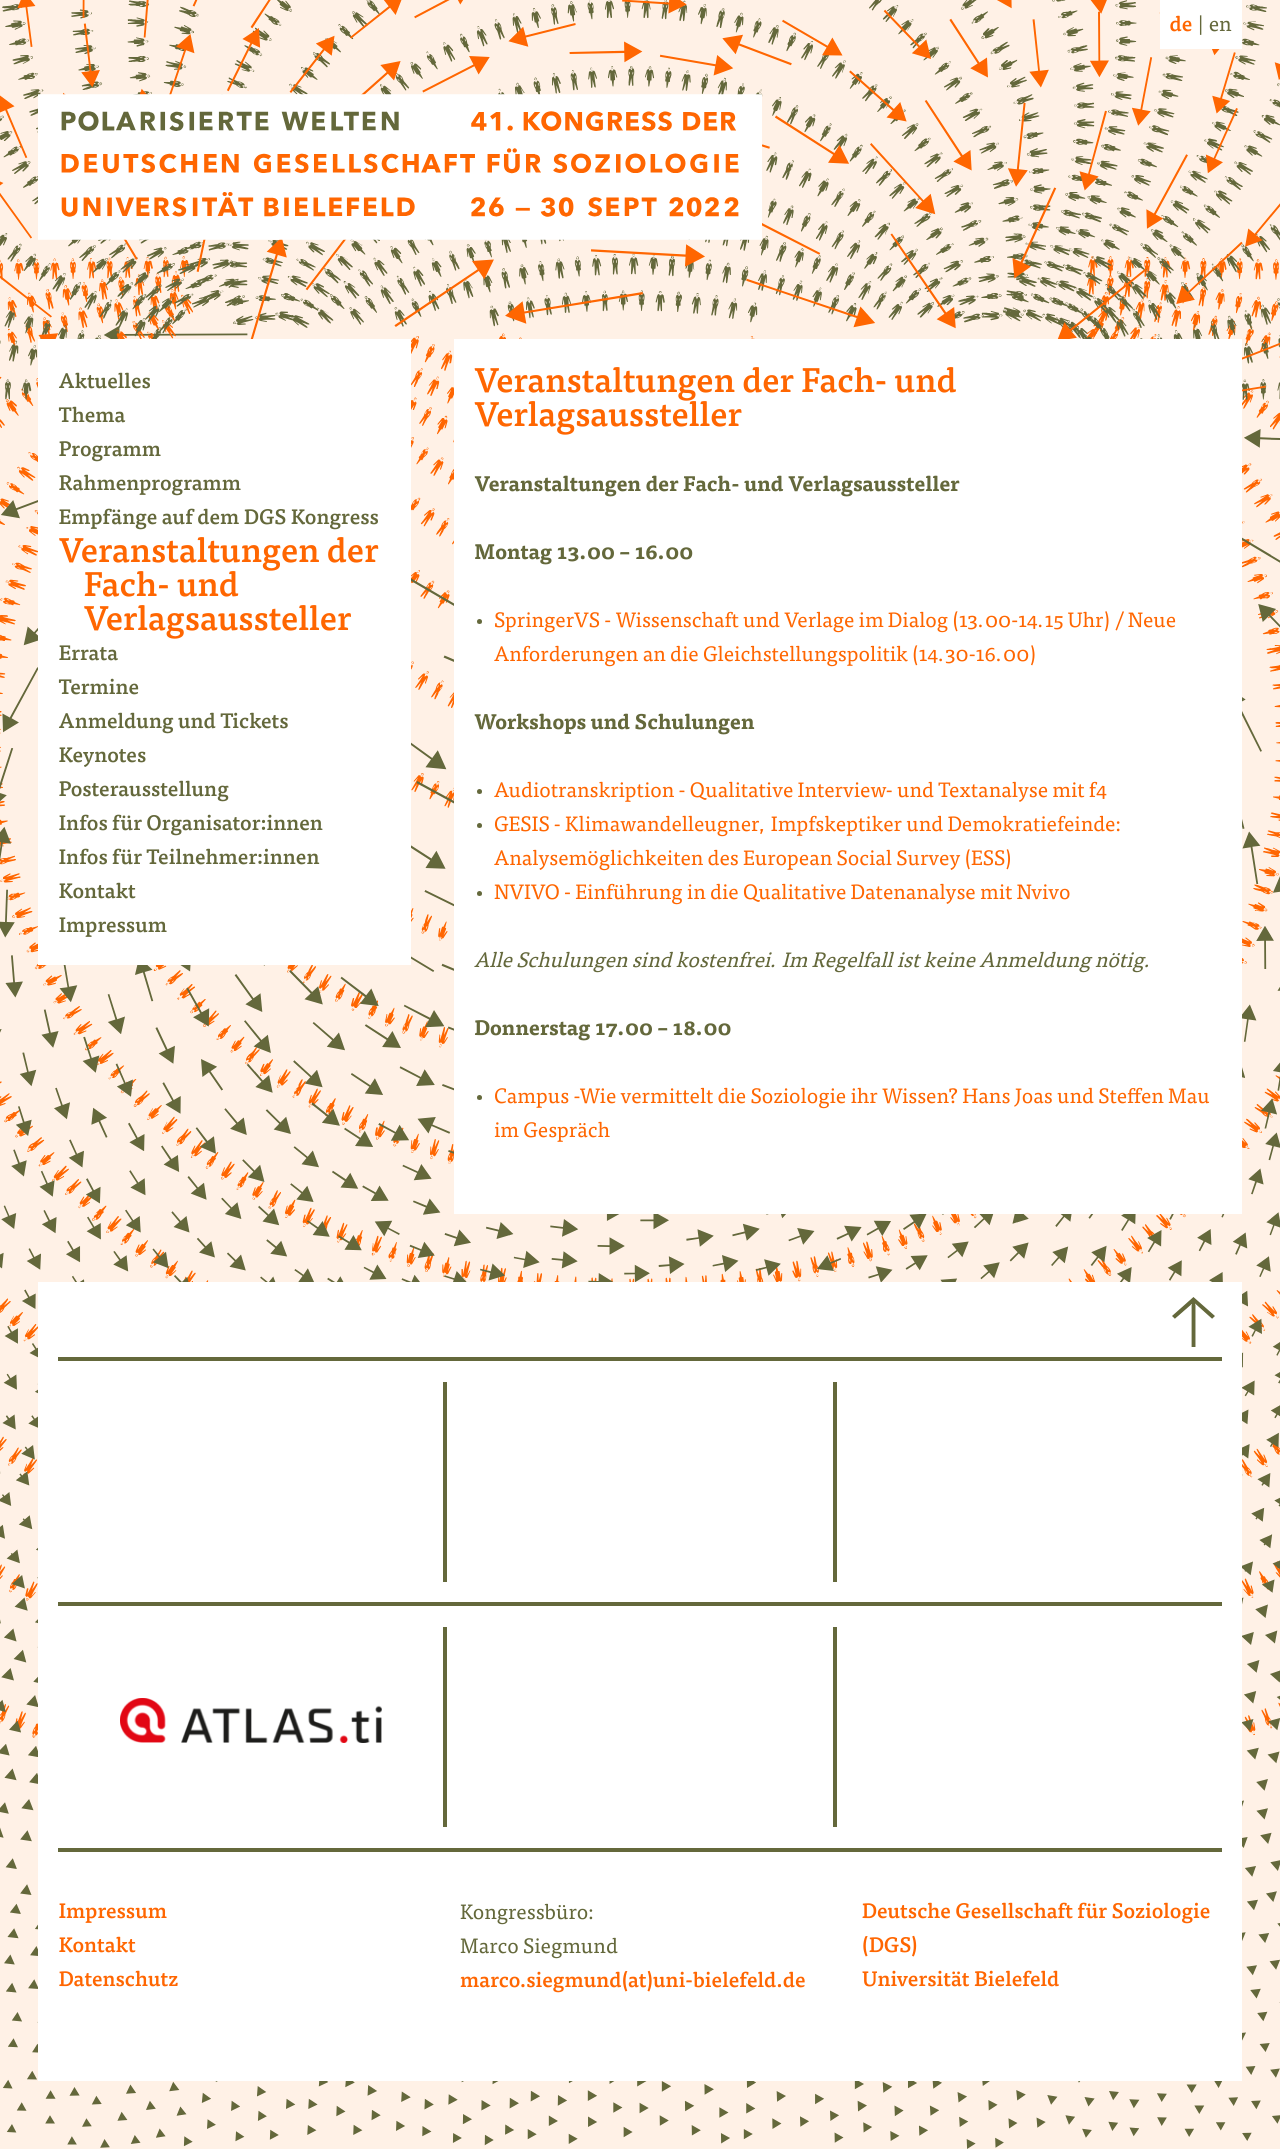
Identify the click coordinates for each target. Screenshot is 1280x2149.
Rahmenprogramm (162, 486)
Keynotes (114, 758)
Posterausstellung (155, 792)
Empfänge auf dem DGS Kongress (230, 520)
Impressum (125, 928)
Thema (104, 418)
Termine (111, 690)
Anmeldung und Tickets (185, 724)
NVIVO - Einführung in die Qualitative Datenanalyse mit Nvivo (782, 894)
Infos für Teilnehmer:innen (201, 860)
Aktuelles (116, 384)
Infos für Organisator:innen (202, 826)
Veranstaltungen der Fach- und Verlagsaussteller (230, 588)
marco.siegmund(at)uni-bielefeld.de (633, 1983)
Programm (122, 452)
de (1181, 27)
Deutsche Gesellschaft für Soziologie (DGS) (1036, 1931)
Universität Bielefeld (961, 1982)
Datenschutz (118, 1982)
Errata (100, 656)
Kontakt (109, 894)
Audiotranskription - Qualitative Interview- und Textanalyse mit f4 (800, 792)
